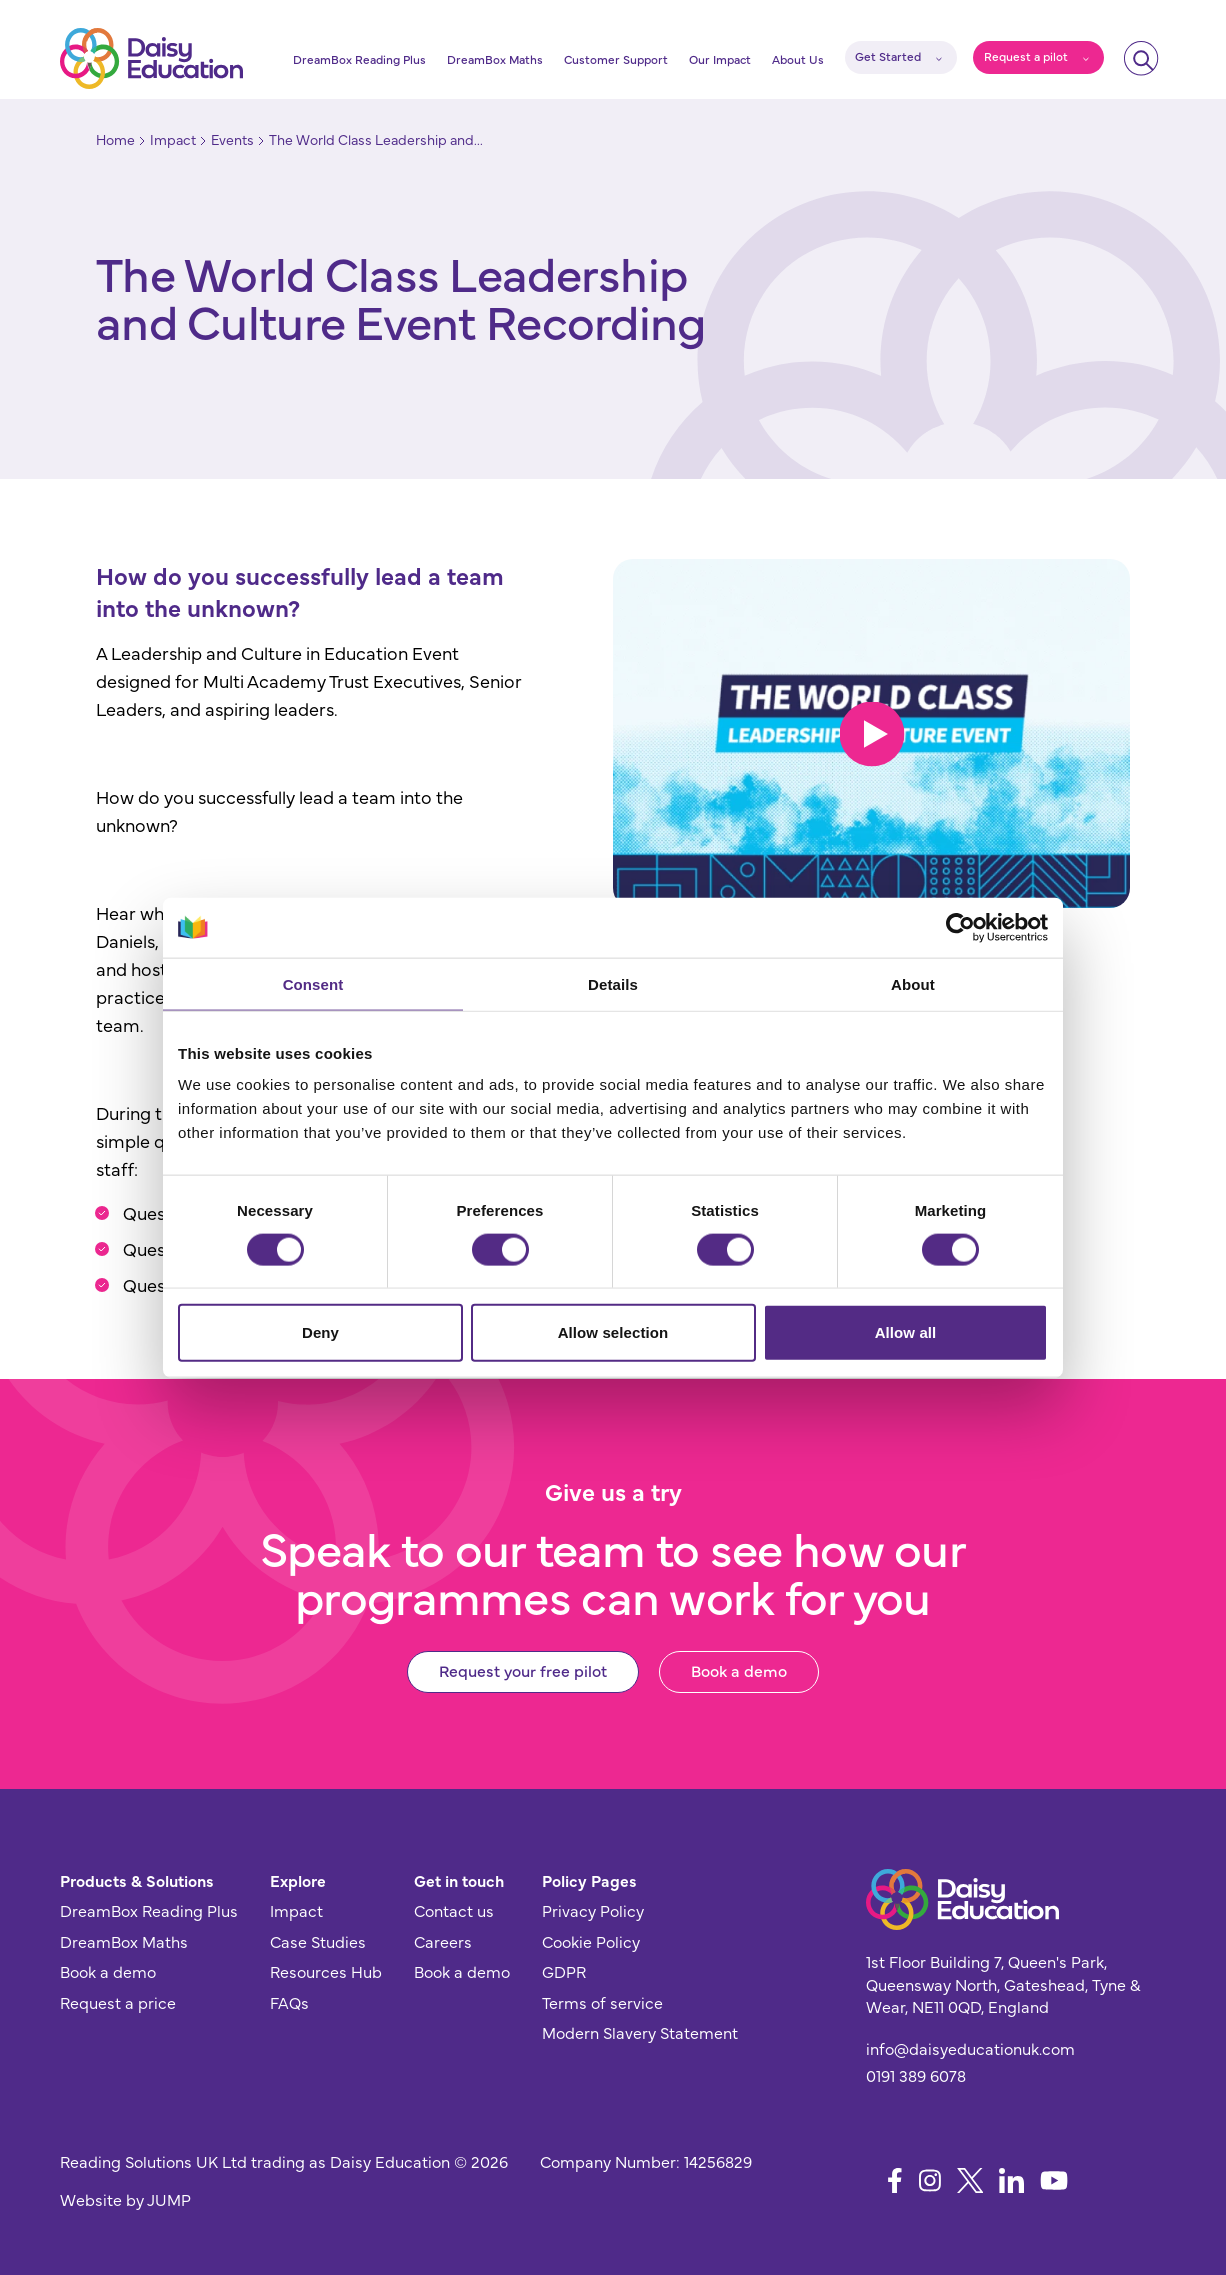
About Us (798, 59)
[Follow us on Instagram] (930, 2180)
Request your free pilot (523, 1670)
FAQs (289, 2002)
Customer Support (616, 59)
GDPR (564, 1971)
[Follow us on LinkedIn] (1011, 2180)
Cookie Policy (591, 1941)
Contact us (454, 1910)
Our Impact (720, 59)
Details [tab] (613, 983)
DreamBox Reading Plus (359, 59)
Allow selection (613, 1332)
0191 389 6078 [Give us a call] (916, 2075)
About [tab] (913, 983)
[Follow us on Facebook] (895, 2180)
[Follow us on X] (970, 2180)
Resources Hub (326, 1971)
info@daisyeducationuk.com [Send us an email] (970, 2048)
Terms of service (602, 2002)
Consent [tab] (313, 983)
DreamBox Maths (495, 59)
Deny (320, 1332)
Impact (296, 1910)
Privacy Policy (593, 1910)
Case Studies (318, 1941)
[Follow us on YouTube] (1054, 2180)
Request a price (118, 2002)
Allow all (906, 1332)
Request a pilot (1026, 56)
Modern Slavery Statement (640, 2032)
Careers (443, 1941)
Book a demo (739, 1670)
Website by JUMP (125, 2199)
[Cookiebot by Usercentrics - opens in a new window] (960, 927)
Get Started (888, 56)
